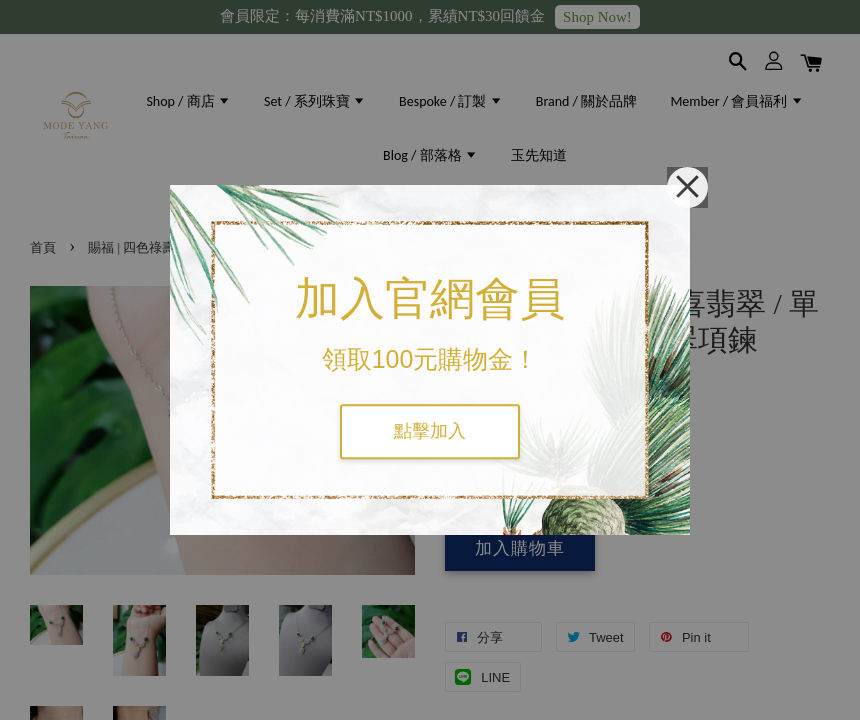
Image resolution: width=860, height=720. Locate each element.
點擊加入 (430, 431)
